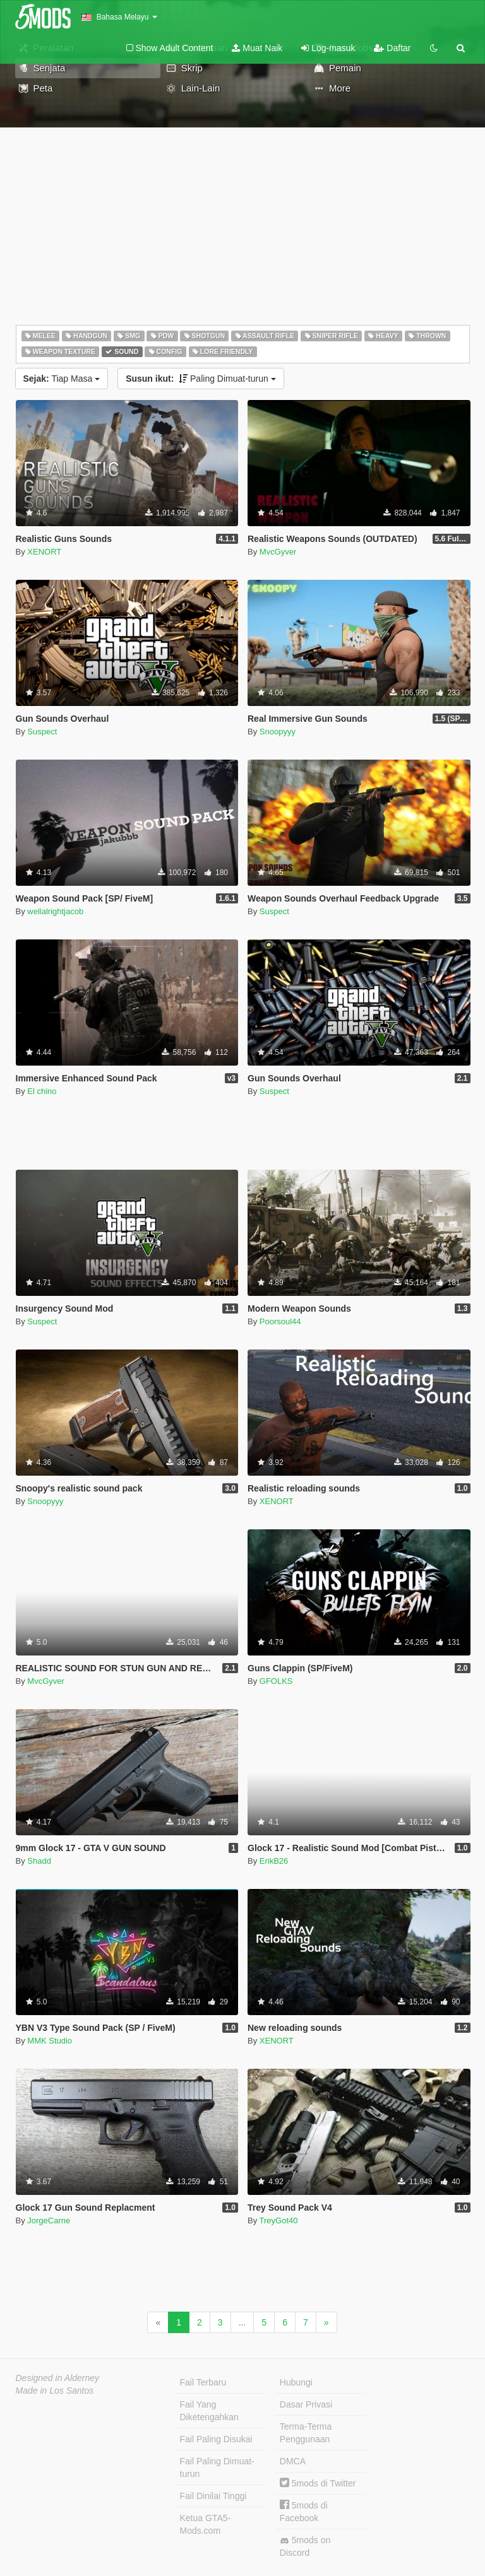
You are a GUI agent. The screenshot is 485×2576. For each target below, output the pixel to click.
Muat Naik (257, 48)
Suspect (42, 731)
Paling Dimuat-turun (201, 378)
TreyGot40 (279, 2220)
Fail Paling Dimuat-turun (217, 2467)
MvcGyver (278, 551)
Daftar (392, 48)
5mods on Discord (305, 2546)
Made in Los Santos (55, 2390)
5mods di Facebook (304, 2511)
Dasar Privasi (306, 2404)
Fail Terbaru (203, 2382)
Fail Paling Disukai (216, 2439)
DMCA (293, 2461)
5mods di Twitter (318, 2483)
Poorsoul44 (280, 1321)
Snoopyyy (278, 731)
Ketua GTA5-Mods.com (205, 2524)
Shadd (39, 1861)
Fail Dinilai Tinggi (213, 2496)
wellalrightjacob (55, 911)
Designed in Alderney (58, 2378)
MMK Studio (49, 2040)
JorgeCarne (48, 2220)
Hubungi (296, 2382)
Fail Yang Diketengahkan (209, 2410)
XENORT (44, 551)
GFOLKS (276, 1681)
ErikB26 (274, 1861)
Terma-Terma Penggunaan (306, 2432)
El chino (41, 1091)
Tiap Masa (61, 378)
